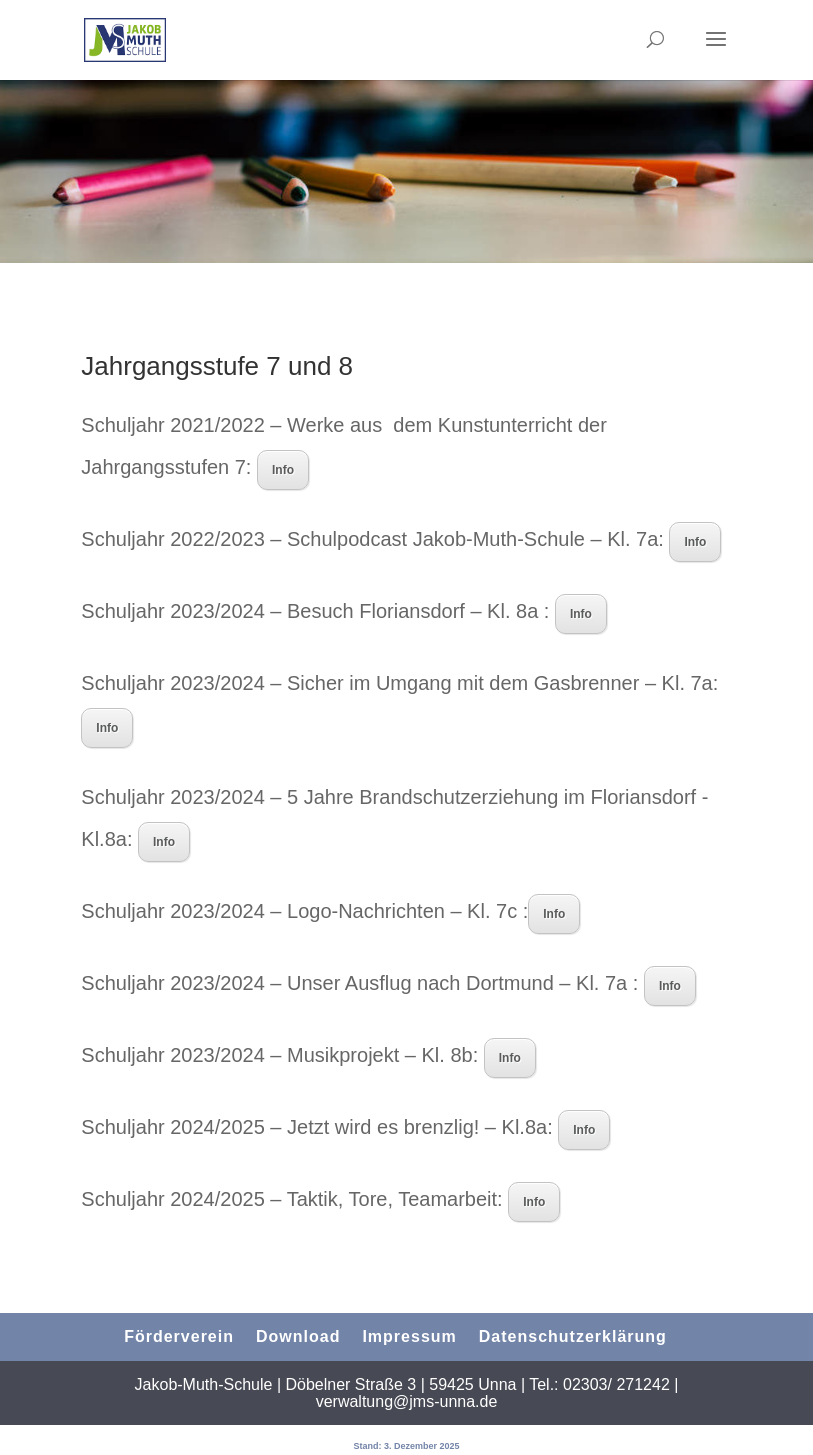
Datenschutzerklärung (573, 1336)
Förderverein (179, 1336)
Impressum (409, 1336)
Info (283, 470)
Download (298, 1336)
